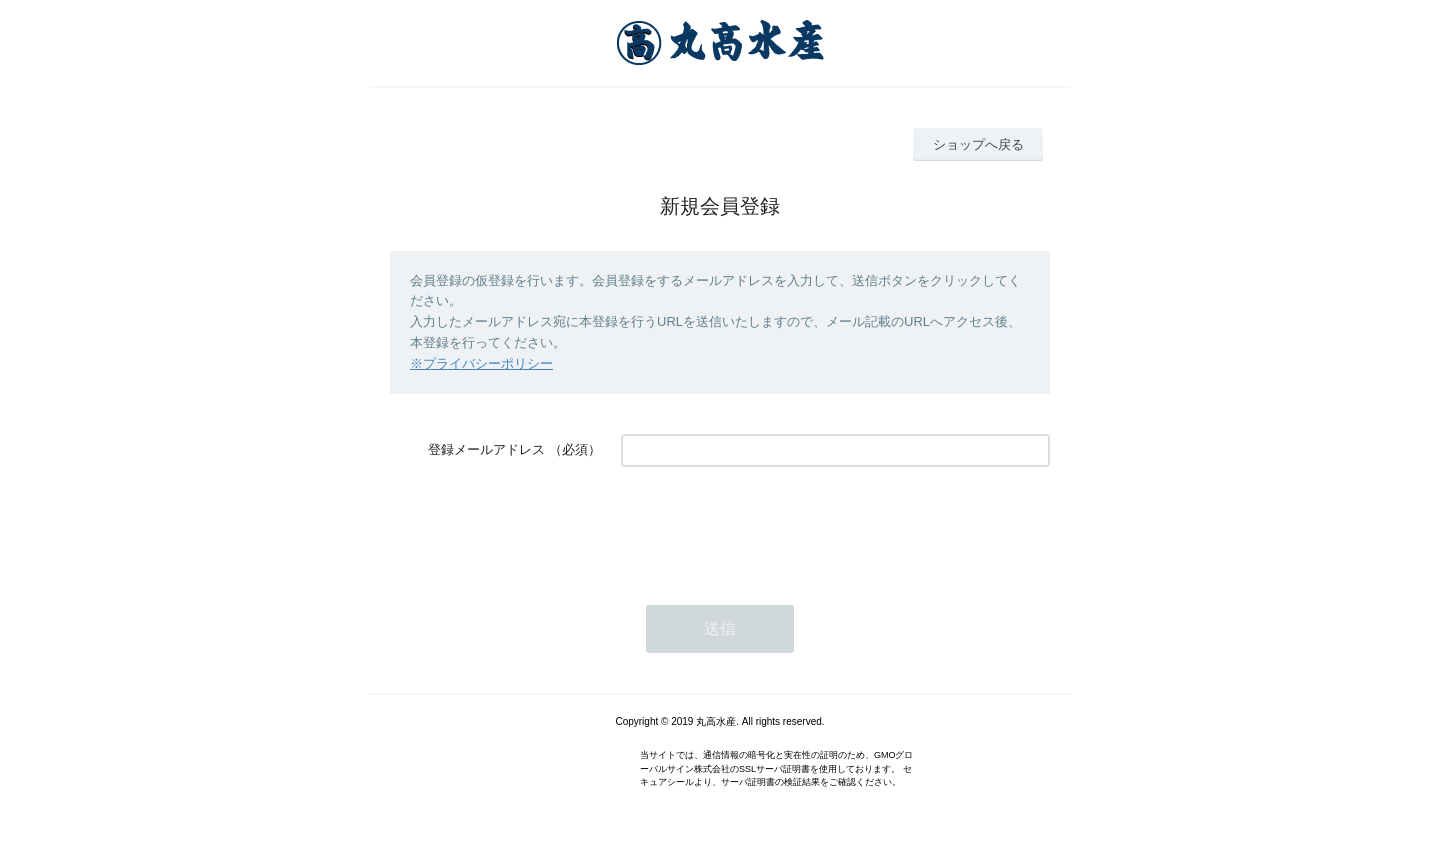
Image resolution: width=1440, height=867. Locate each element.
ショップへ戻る (978, 144)
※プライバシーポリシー (481, 363)
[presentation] (773, 526)
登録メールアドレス (486, 449)
